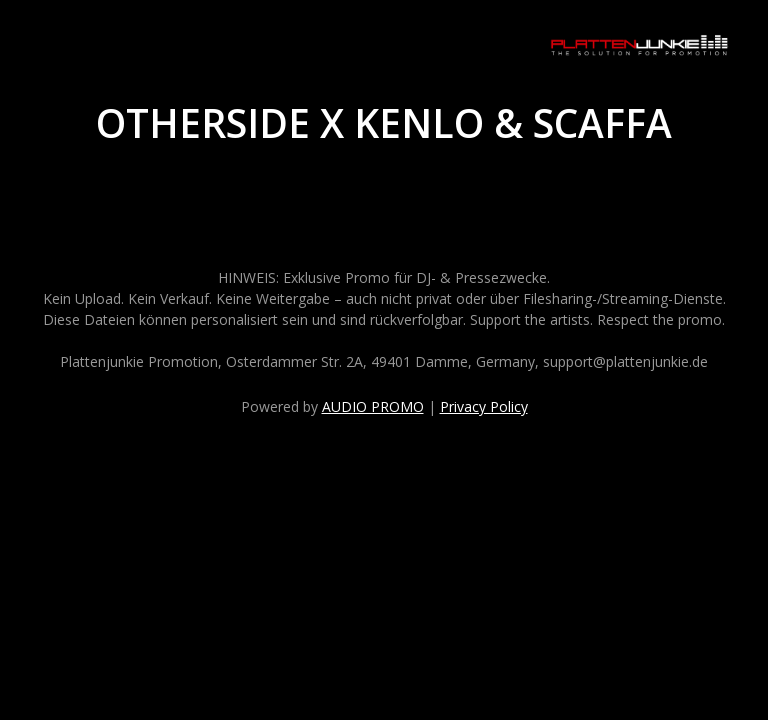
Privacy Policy (484, 406)
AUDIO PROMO (373, 406)
